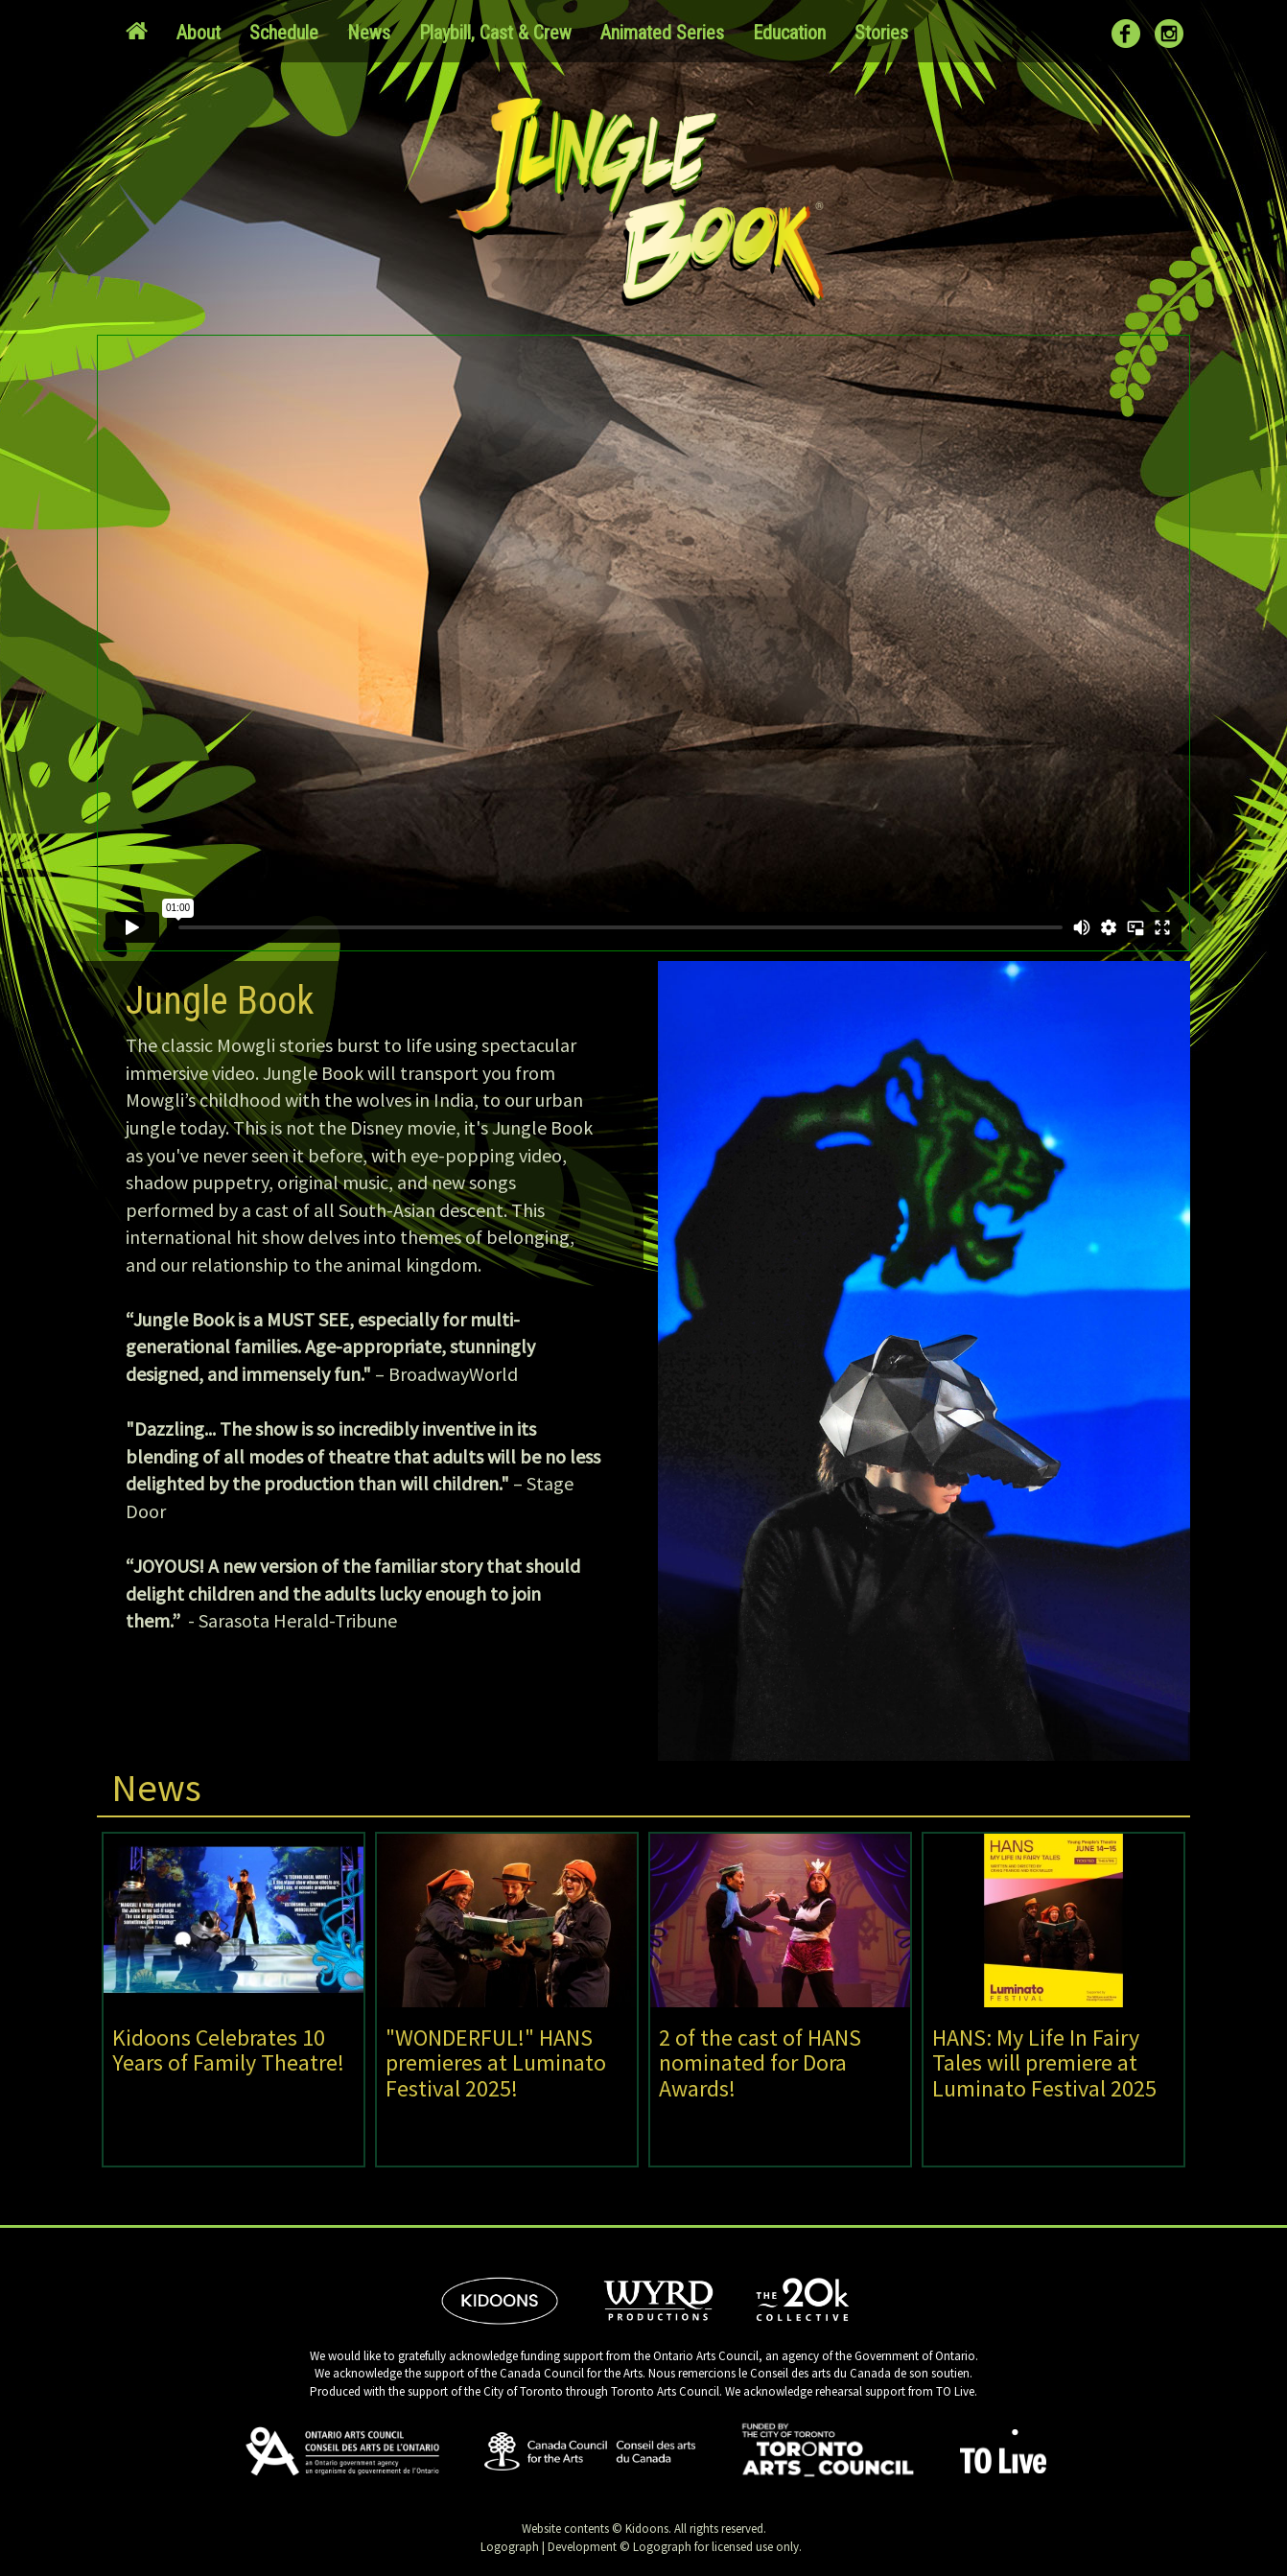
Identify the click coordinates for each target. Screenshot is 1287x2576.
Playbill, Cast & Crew (495, 32)
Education (789, 32)
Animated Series (662, 32)
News (368, 32)
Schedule (283, 32)
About (198, 32)
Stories (881, 32)
